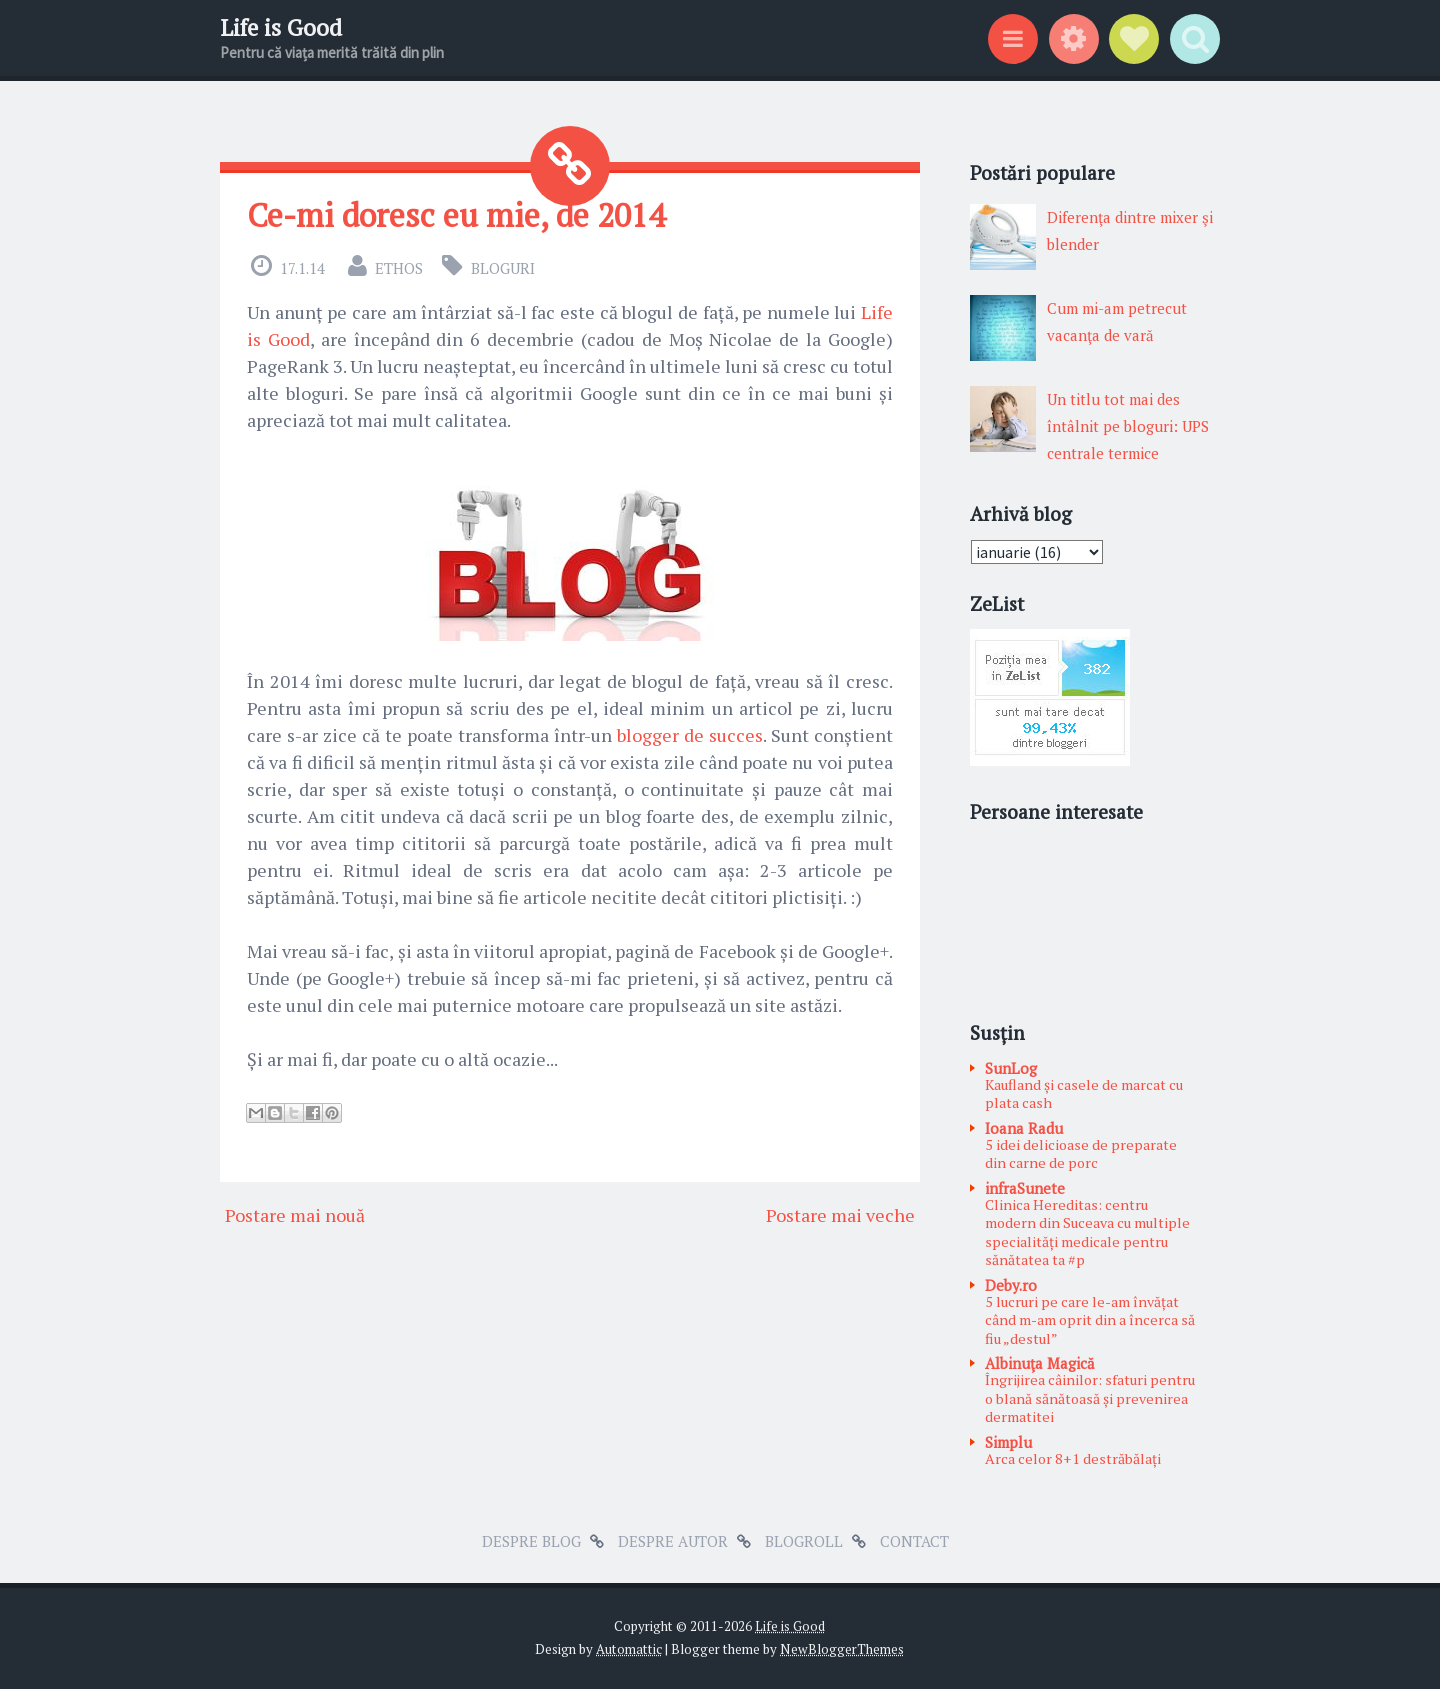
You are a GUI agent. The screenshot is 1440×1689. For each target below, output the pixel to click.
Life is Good (281, 27)
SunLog (1011, 1068)
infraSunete (1025, 1188)
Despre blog (531, 1541)
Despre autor (673, 1541)
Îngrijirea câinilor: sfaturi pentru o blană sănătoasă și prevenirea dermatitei (1090, 1398)
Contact (914, 1541)
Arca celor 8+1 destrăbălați (1073, 1458)
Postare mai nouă (295, 1215)
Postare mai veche (840, 1215)
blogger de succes (690, 735)
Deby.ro (1011, 1285)
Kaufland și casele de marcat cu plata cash (1084, 1094)
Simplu (1008, 1442)
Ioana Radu (1024, 1128)
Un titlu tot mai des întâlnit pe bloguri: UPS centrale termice (1128, 426)
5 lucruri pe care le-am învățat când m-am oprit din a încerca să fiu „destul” (1090, 1320)
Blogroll (804, 1541)
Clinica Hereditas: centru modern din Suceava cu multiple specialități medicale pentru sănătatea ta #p (1087, 1232)
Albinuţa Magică (1040, 1363)
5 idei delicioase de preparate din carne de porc (1081, 1154)
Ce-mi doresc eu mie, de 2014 (456, 215)
